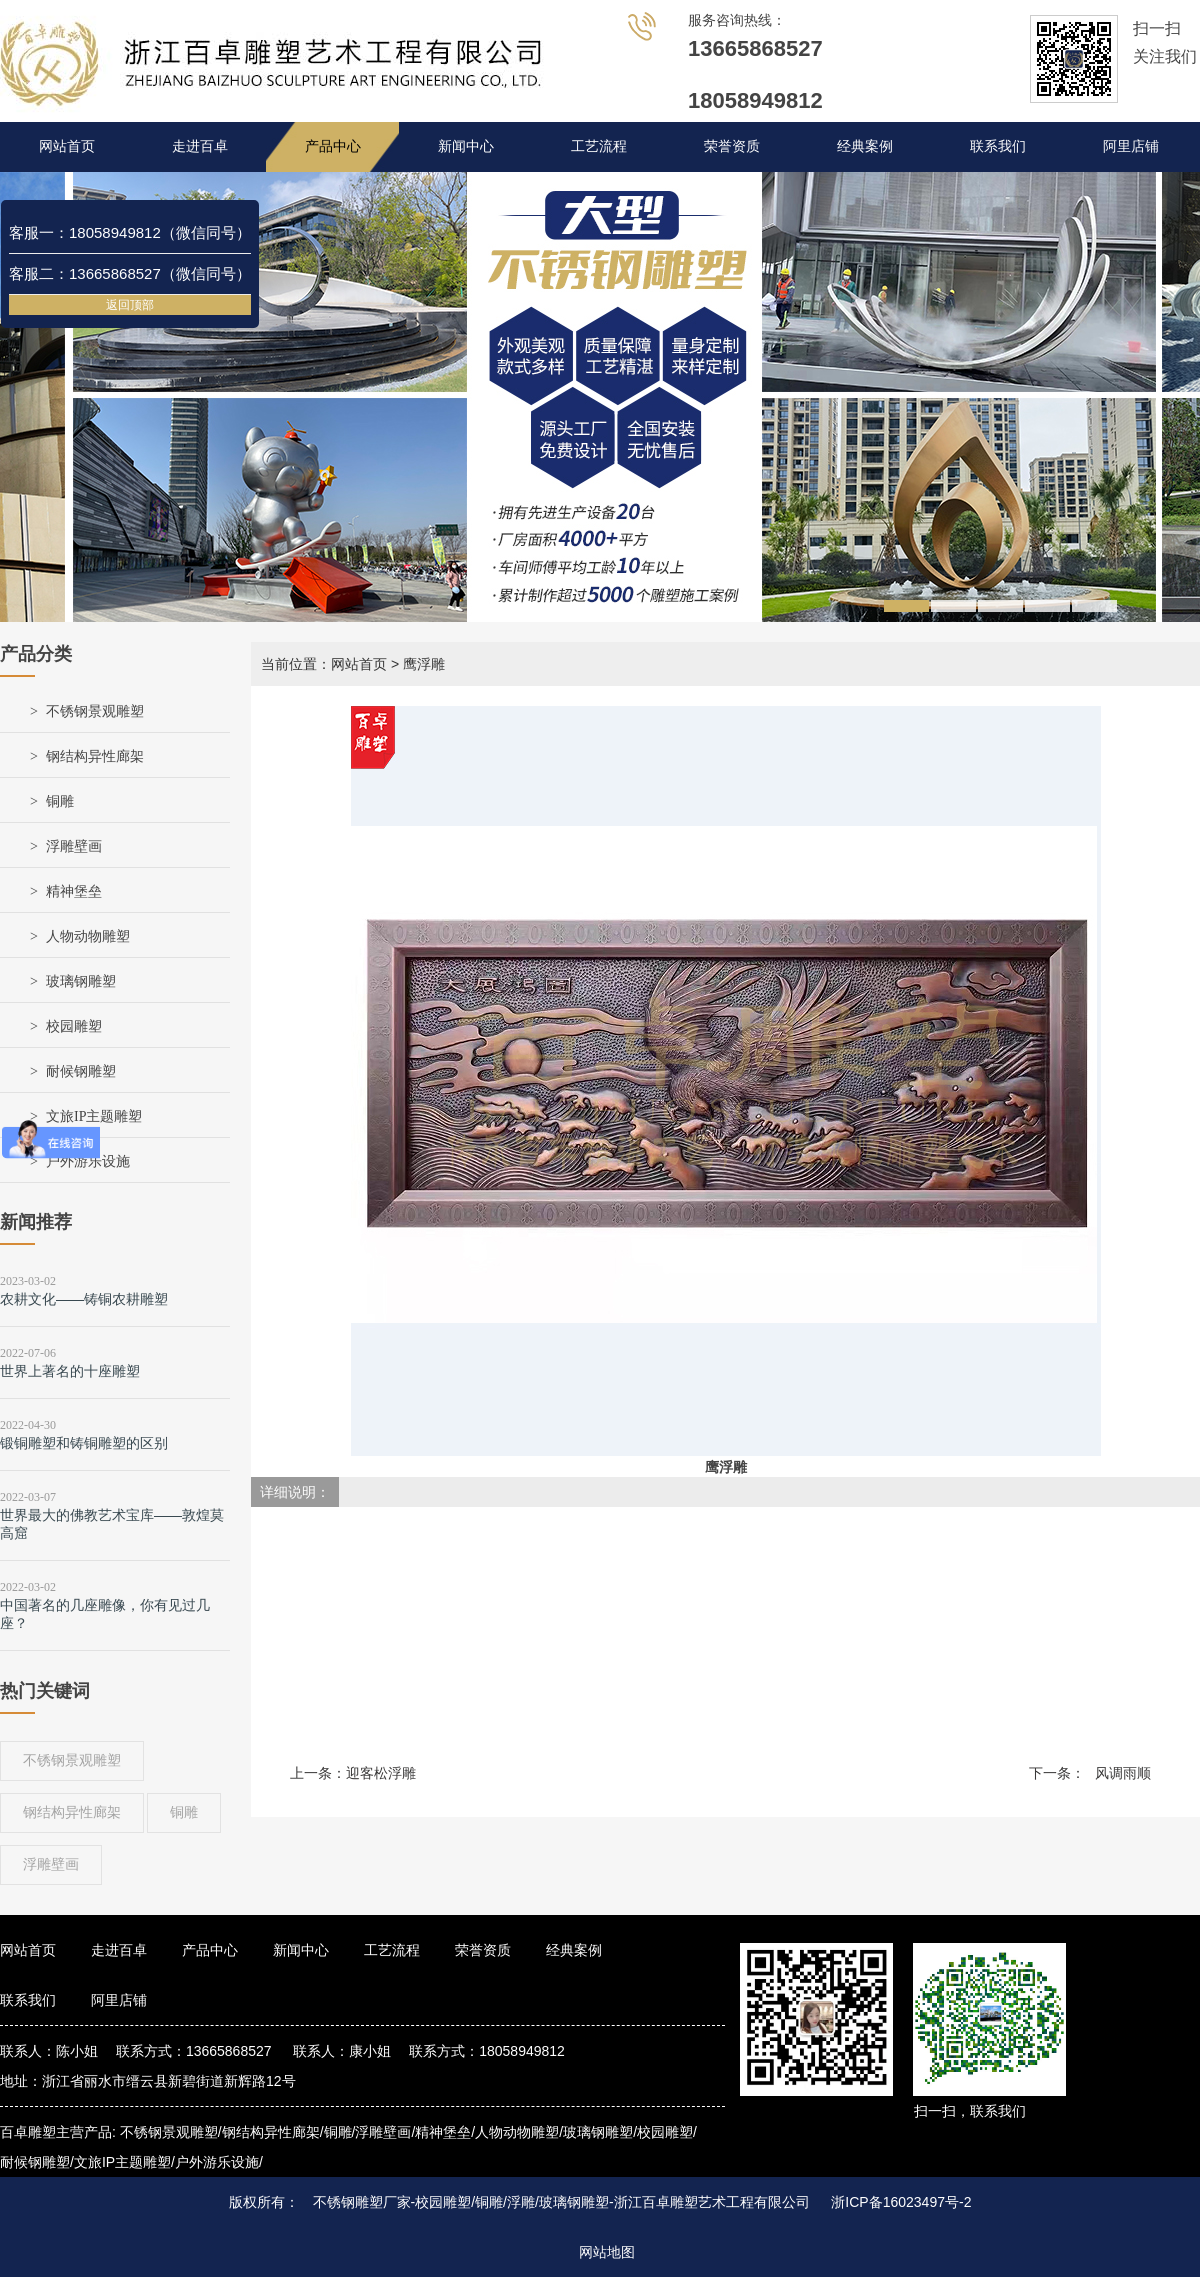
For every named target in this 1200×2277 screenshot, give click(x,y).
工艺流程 (599, 146)
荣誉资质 (732, 146)
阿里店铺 (1131, 146)
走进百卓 (200, 146)
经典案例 (865, 146)
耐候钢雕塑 (81, 1071)
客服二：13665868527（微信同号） (130, 273)
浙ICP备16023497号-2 (901, 2202)
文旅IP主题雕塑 (94, 1116)
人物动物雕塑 (88, 936)
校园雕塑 (74, 1026)
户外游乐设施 (88, 1161)
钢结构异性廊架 (95, 756)
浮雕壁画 (74, 846)
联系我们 (998, 146)
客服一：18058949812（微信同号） (130, 232)
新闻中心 (466, 146)
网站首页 (67, 146)
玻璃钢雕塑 (81, 981)
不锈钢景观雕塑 (95, 711)
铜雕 (60, 801)
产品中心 (333, 146)
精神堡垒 (74, 891)
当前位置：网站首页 (324, 664)
